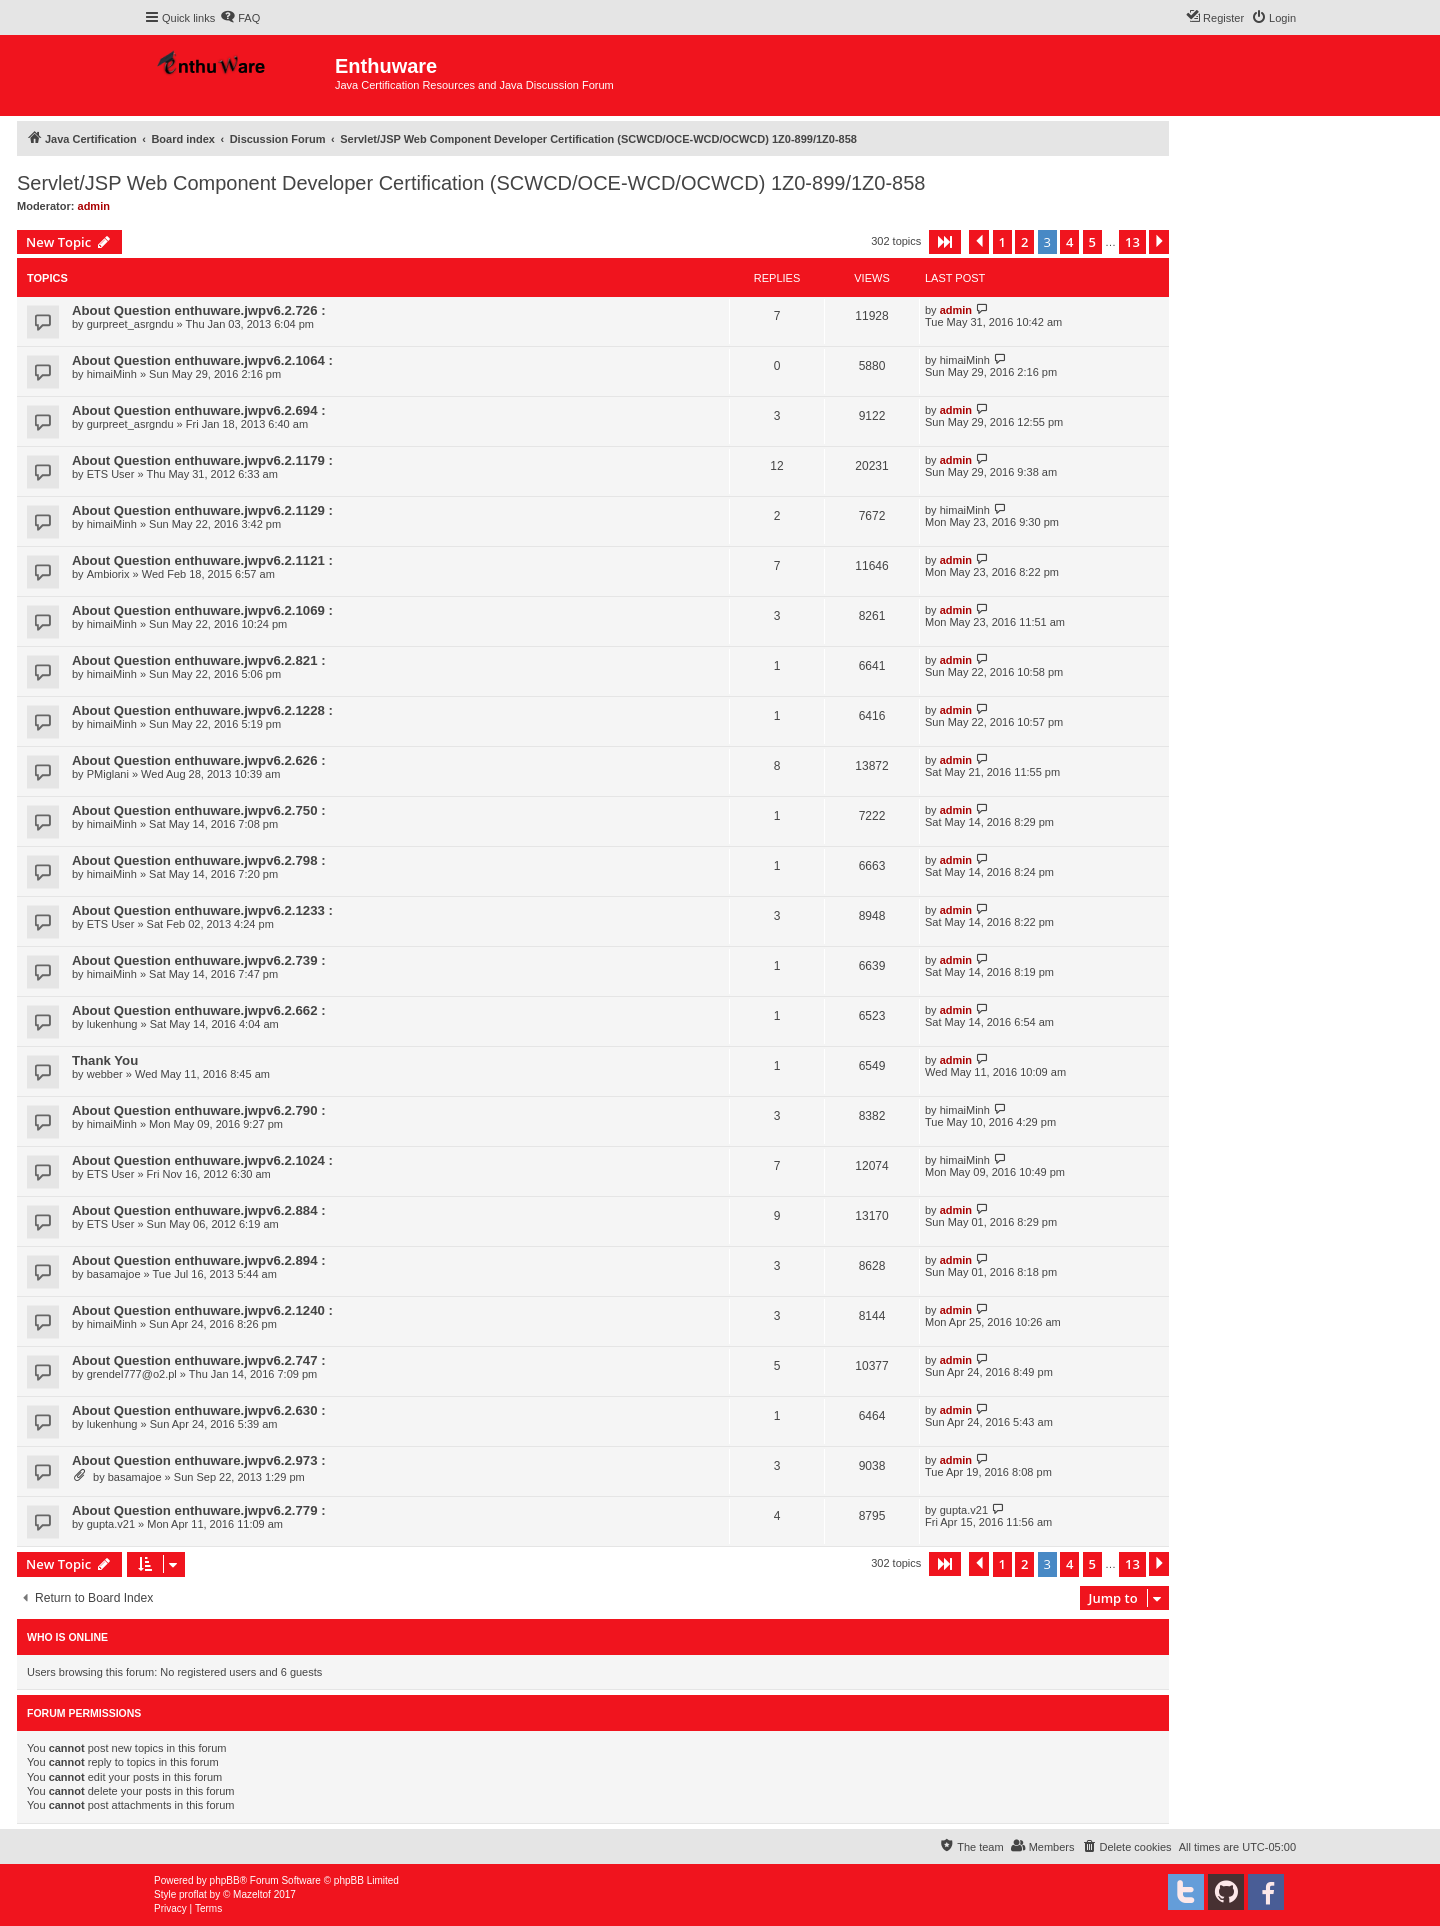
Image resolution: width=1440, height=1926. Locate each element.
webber (105, 1074)
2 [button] (1024, 242)
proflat (193, 1894)
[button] (945, 242)
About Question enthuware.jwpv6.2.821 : (199, 660)
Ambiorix (108, 574)
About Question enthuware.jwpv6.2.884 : (199, 1210)
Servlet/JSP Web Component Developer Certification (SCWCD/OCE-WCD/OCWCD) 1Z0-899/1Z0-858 (471, 183)
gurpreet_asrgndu (130, 324)
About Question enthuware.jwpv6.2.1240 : (202, 1310)
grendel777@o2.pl (132, 1374)
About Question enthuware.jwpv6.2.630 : (199, 1410)
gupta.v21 (111, 1524)
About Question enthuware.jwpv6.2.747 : (199, 1360)
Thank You (105, 1060)
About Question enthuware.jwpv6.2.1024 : (202, 1160)
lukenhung (112, 1024)
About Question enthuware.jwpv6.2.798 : (199, 860)
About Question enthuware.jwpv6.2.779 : (199, 1510)
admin (94, 206)
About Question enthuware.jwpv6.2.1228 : (202, 710)
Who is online (67, 1637)
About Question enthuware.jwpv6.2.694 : (199, 410)
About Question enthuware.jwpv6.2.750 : (199, 810)
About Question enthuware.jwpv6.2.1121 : (202, 560)
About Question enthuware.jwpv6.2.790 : (199, 1110)
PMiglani (108, 774)
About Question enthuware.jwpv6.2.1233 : (202, 910)
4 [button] (1069, 242)
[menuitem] (240, 18)
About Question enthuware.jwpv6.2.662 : (199, 1010)
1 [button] (1002, 242)
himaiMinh (112, 374)
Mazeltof (252, 1894)
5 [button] (1092, 242)
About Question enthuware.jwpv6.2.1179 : (202, 460)
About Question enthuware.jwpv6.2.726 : (199, 310)
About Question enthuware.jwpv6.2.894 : (199, 1260)
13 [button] (1132, 242)
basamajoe (114, 1274)
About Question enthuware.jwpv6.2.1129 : (202, 510)
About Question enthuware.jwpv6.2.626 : (199, 760)
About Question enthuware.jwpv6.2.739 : (199, 960)
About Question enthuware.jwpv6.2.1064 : (202, 360)
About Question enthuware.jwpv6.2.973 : (199, 1460)
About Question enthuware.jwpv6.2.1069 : (202, 610)
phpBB (225, 1880)
